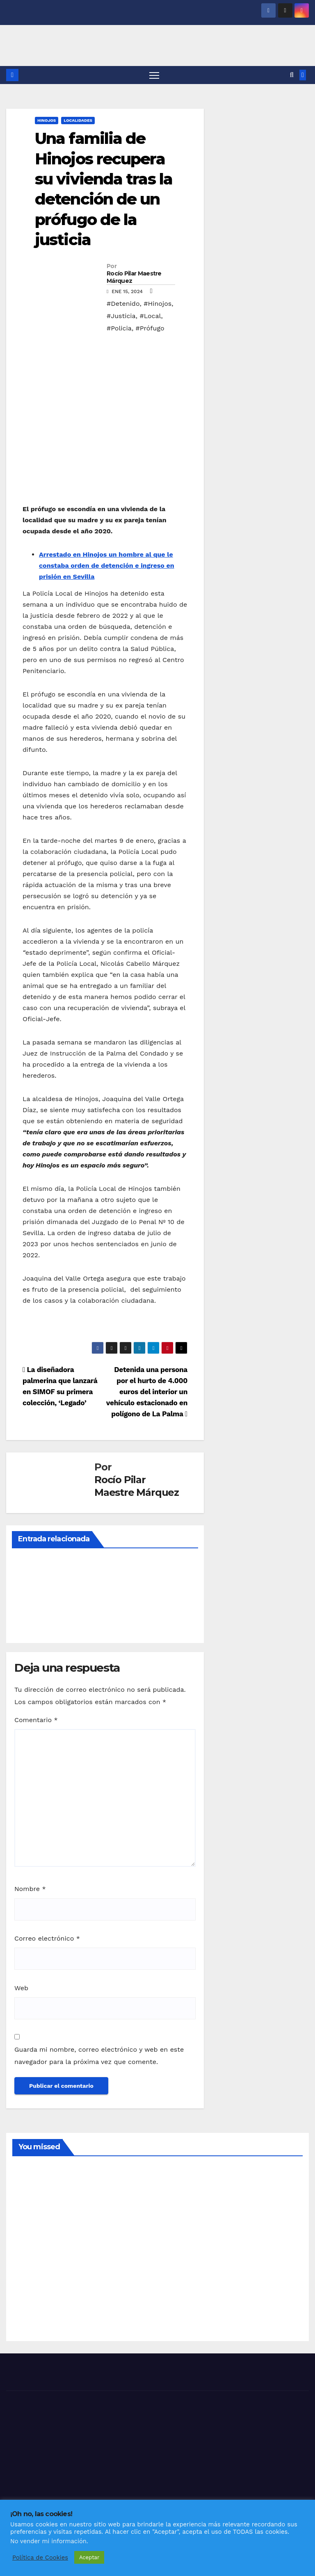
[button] (292, 75)
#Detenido (123, 304)
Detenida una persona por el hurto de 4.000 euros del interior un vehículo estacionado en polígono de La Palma (146, 1391)
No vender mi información (48, 2541)
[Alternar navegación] (154, 75)
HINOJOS (46, 120)
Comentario (36, 1720)
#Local (150, 316)
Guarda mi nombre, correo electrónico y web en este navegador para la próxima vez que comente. (99, 2056)
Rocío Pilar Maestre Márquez (134, 277)
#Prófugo (150, 328)
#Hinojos (157, 304)
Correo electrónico (47, 1939)
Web (21, 1988)
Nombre (30, 1889)
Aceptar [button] (89, 2557)
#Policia (119, 328)
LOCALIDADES (78, 120)
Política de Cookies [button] (40, 2557)
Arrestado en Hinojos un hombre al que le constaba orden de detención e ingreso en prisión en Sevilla (106, 566)
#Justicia (121, 316)
